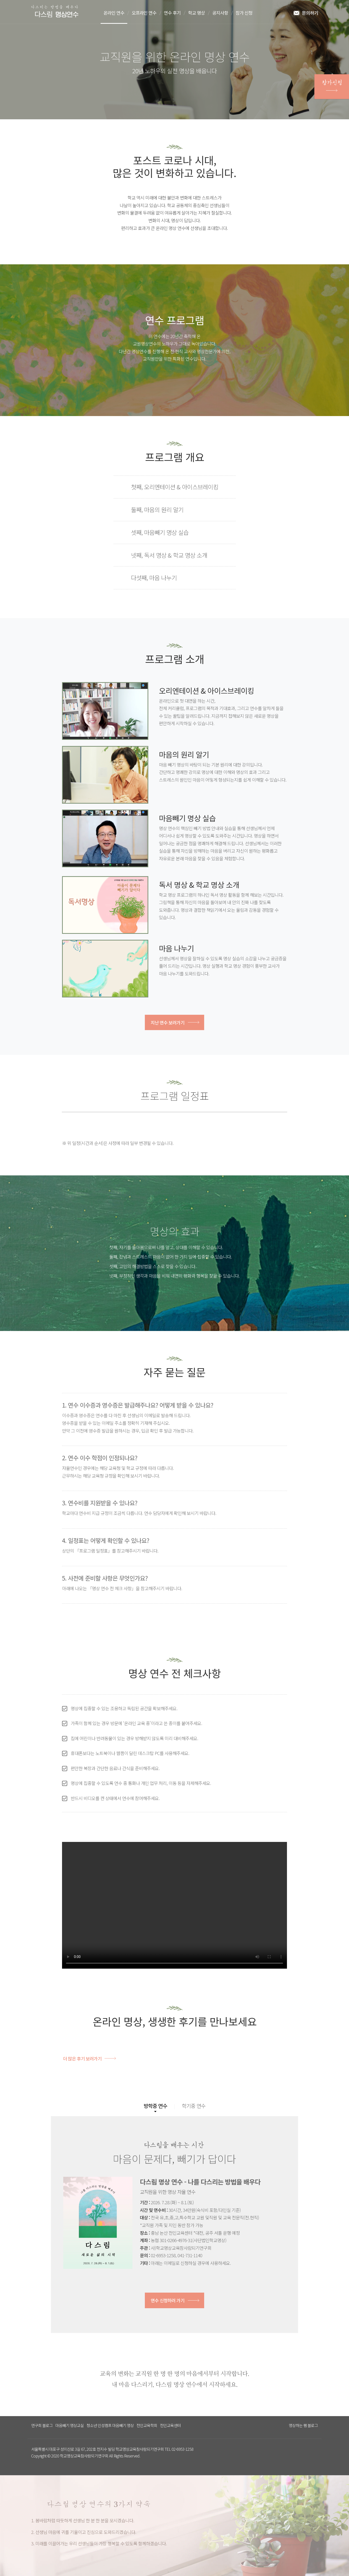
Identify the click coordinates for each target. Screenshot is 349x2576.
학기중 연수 (193, 2105)
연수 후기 (172, 12)
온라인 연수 (114, 12)
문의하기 (306, 13)
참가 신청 (244, 12)
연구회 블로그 (42, 2425)
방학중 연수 (155, 2105)
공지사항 (220, 12)
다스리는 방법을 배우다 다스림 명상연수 (56, 11)
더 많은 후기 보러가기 (89, 2058)
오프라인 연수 (144, 12)
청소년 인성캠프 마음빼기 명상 (110, 2425)
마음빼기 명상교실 (69, 2425)
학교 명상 (196, 12)
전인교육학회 (146, 2425)
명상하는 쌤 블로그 (303, 2425)
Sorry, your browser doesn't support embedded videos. (174, 1905)
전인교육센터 (170, 2425)
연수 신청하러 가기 (175, 2300)
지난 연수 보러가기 (175, 1022)
